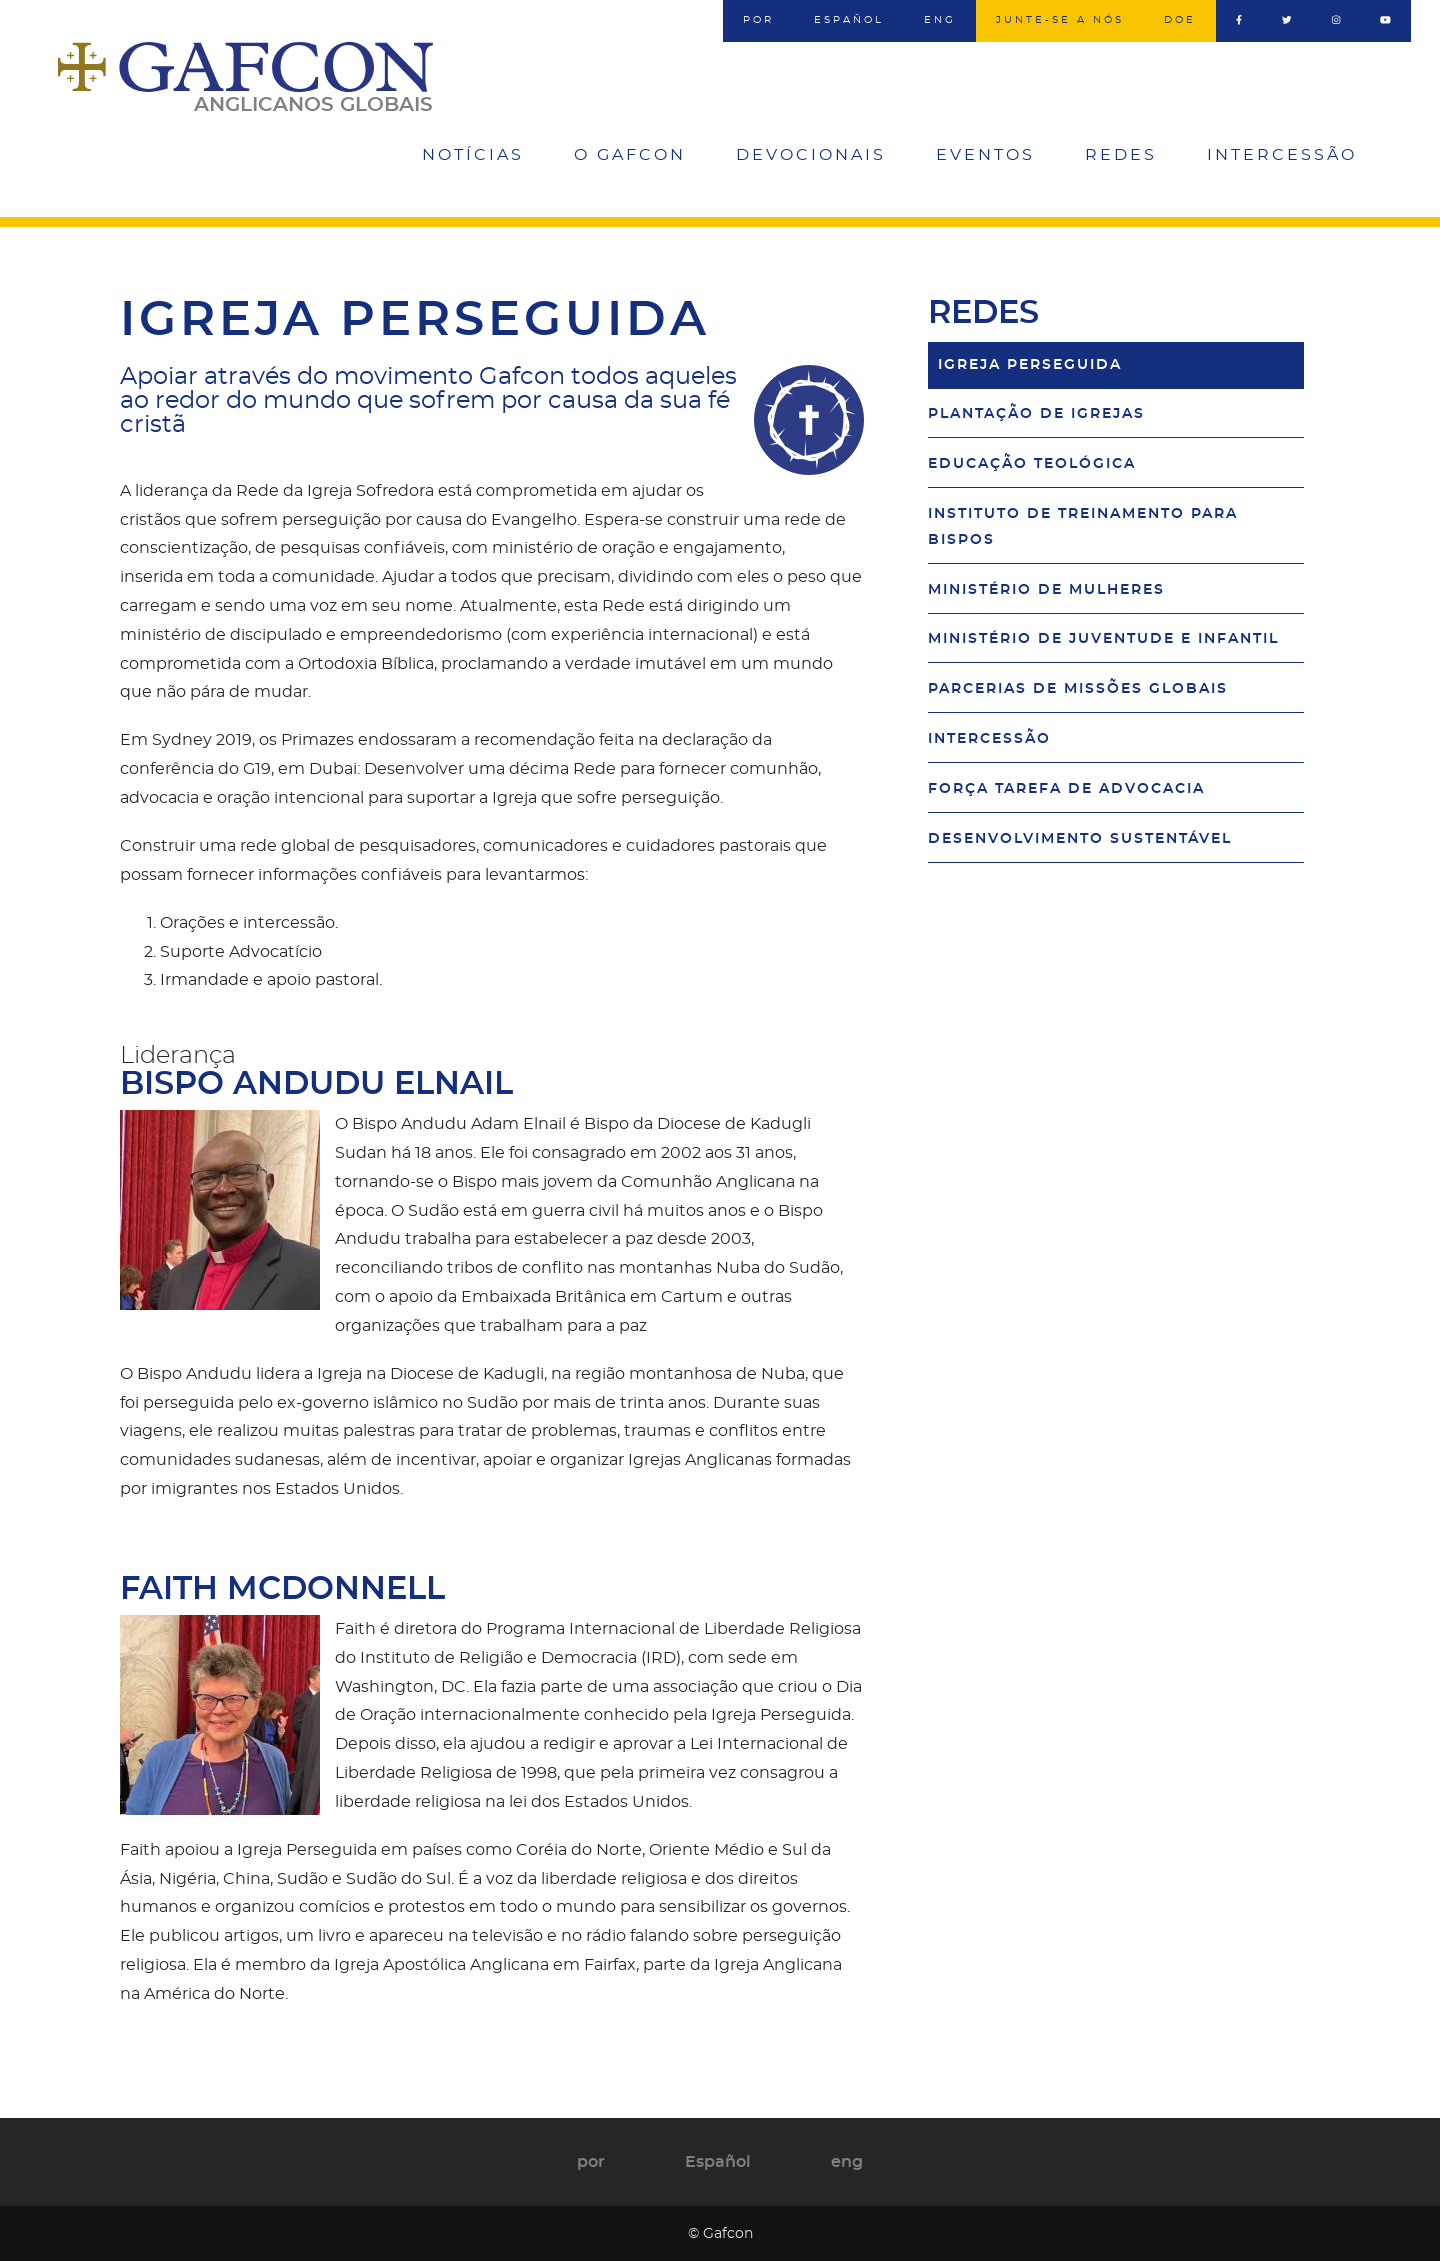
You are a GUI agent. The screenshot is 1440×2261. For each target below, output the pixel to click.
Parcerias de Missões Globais (1078, 688)
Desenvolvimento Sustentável (1080, 838)
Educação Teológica (1032, 463)
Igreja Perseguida (1030, 364)
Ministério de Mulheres (1046, 589)
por (758, 20)
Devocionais (811, 155)
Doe (1180, 20)
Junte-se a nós (1060, 20)
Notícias (473, 155)
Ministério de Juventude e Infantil (1103, 638)
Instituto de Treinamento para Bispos (1083, 526)
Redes (1121, 155)
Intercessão (1282, 155)
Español (849, 20)
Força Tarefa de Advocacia (1066, 788)
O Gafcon (630, 155)
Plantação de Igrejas (1036, 413)
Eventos (985, 155)
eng (940, 20)
